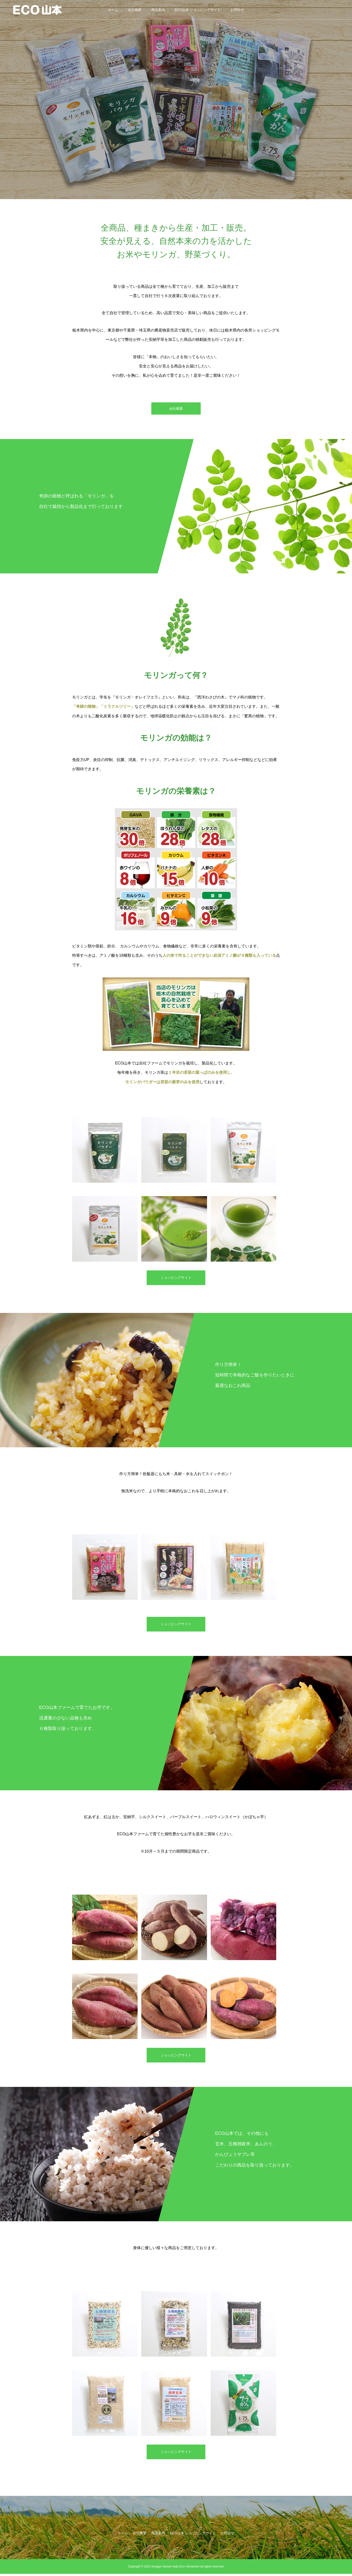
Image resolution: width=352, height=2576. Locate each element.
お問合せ (237, 10)
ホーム (113, 10)
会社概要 (135, 10)
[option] (176, 99)
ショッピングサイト (176, 1280)
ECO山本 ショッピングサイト (198, 10)
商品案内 (158, 10)
